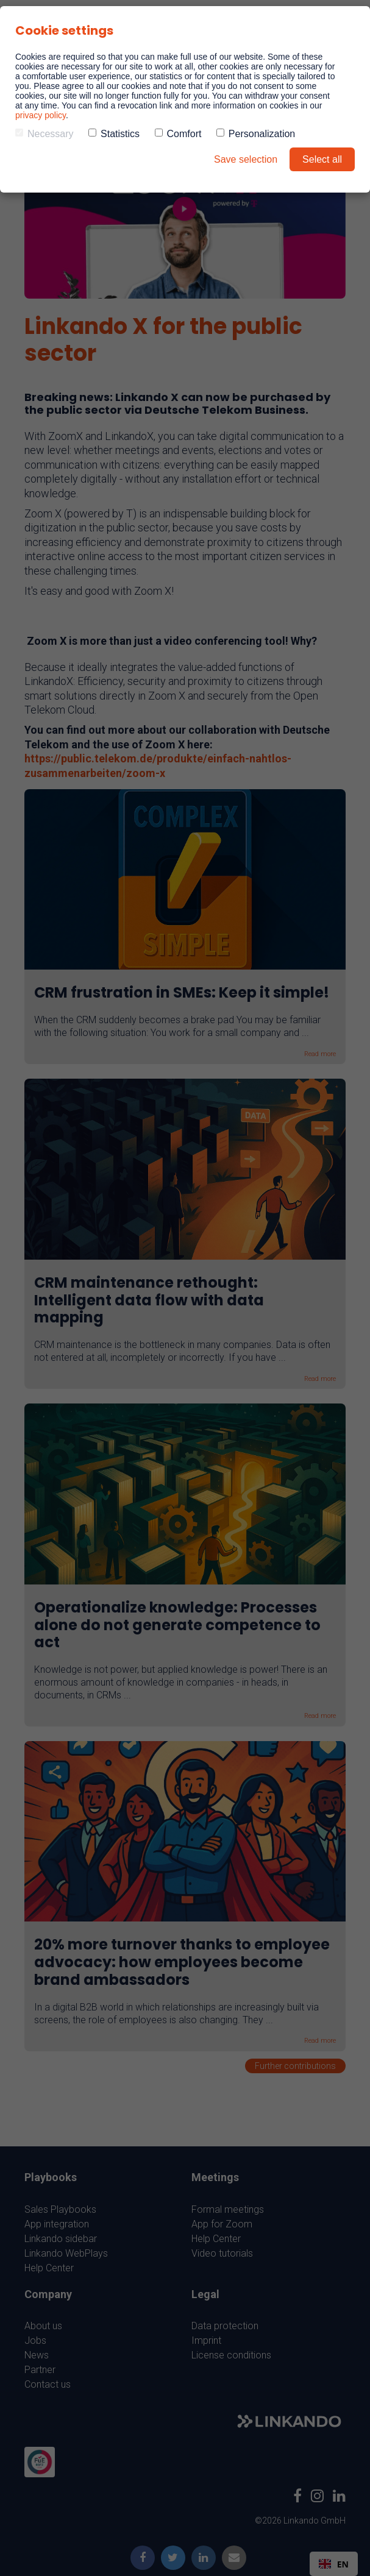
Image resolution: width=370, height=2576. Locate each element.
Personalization (255, 134)
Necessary (44, 134)
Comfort (178, 134)
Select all (322, 159)
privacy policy (40, 115)
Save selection (245, 159)
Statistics (114, 134)
